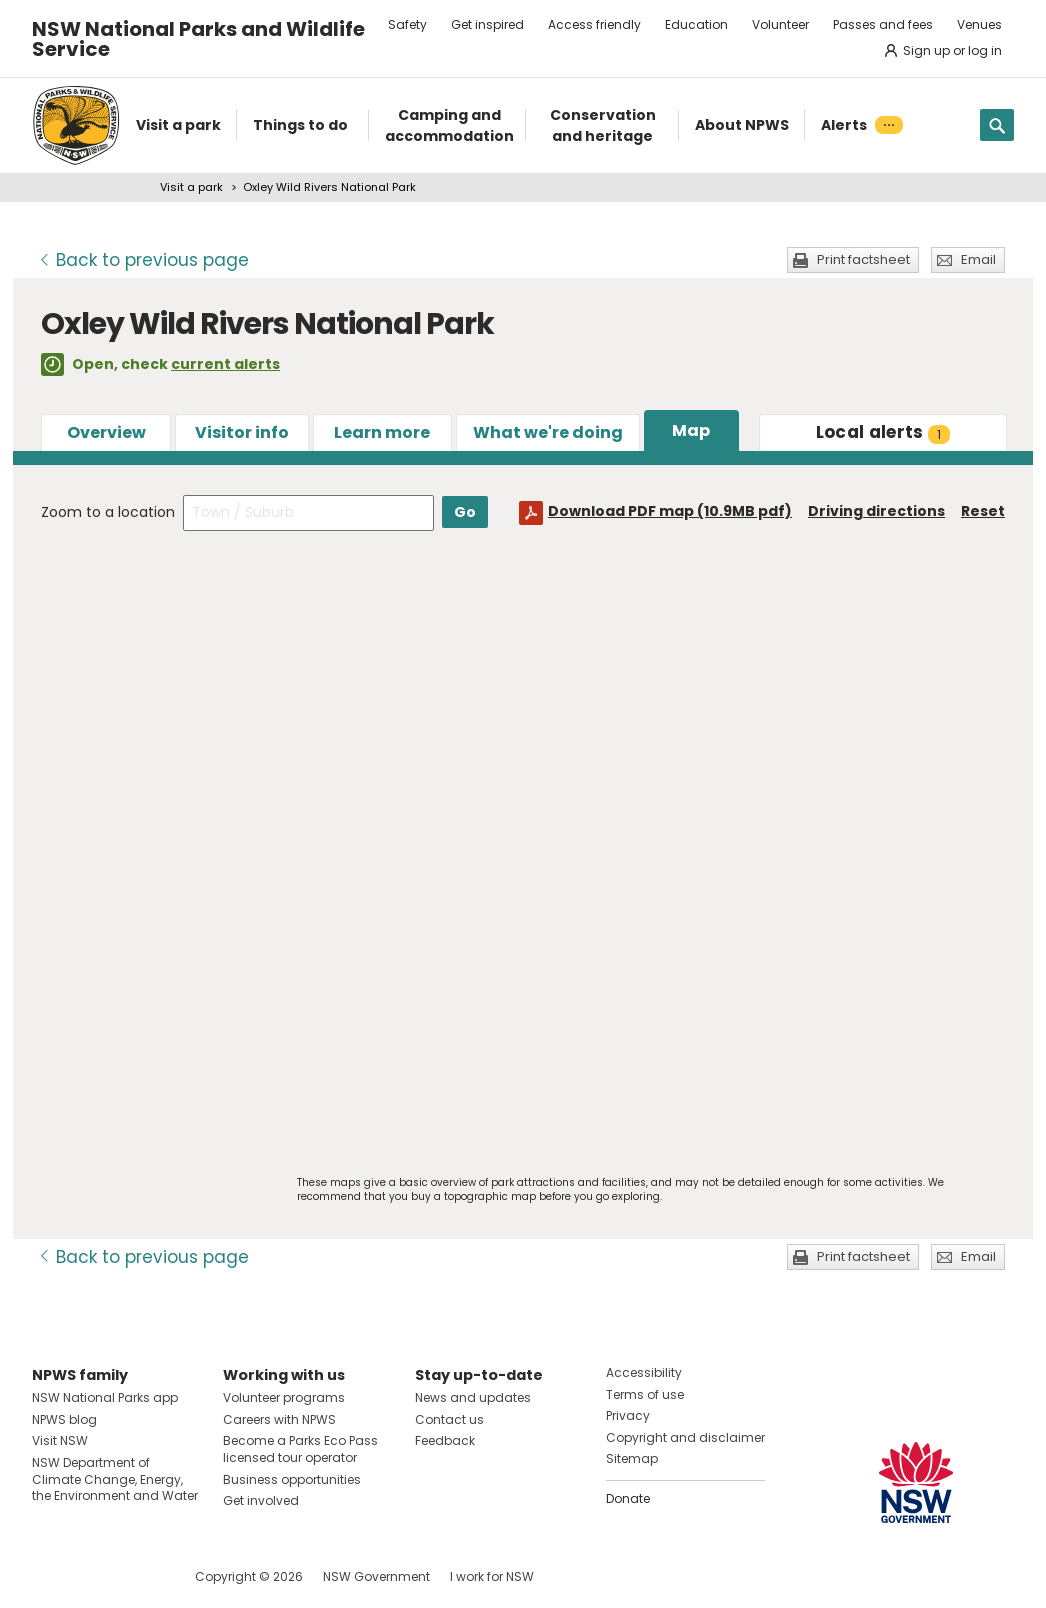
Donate (628, 1498)
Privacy (628, 1415)
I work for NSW (492, 1576)
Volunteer (780, 24)
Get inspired (487, 24)
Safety (407, 24)
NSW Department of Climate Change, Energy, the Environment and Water (115, 1479)
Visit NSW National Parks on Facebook (50, 1576)
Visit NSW (60, 1440)
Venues (979, 24)
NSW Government (376, 1576)
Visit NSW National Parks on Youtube (136, 1576)
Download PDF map (670, 511)
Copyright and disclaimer (685, 1437)
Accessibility (644, 1372)
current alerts (225, 364)
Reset (983, 511)
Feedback (445, 1440)
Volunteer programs (284, 1397)
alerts (883, 432)
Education (696, 24)
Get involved (261, 1500)
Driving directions (876, 511)
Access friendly (594, 24)
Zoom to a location (108, 512)
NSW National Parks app (105, 1397)
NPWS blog (64, 1419)
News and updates (473, 1397)
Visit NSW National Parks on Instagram (93, 1576)
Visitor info (242, 432)
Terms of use (645, 1394)
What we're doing (548, 432)
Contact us (449, 1419)
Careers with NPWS (279, 1419)
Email (978, 259)
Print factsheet (863, 259)
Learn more (382, 432)
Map (691, 430)
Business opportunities (292, 1479)
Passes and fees (883, 24)
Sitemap (632, 1458)
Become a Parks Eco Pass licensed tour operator (300, 1449)
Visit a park (191, 187)
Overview (106, 432)
